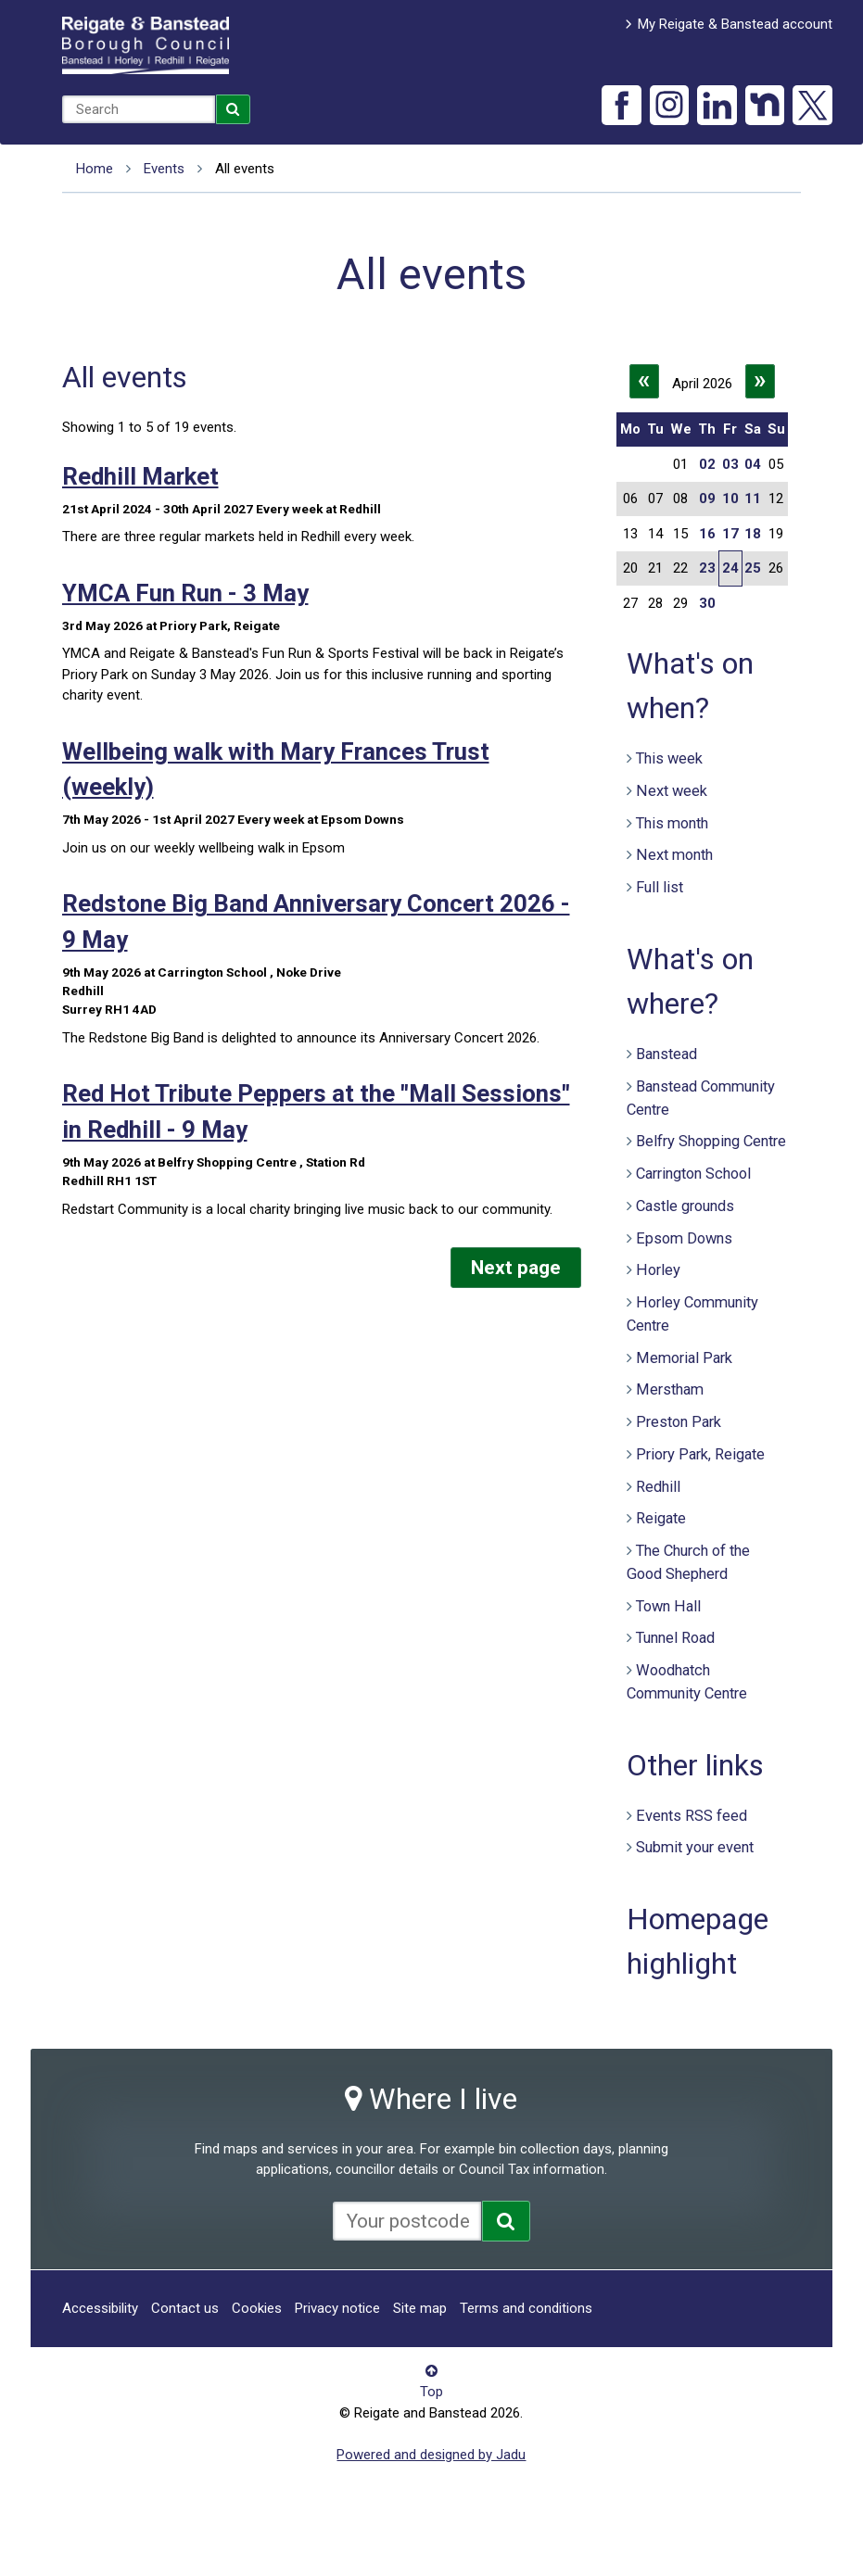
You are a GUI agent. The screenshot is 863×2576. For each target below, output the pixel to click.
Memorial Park (684, 1358)
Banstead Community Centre (701, 1098)
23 (707, 568)
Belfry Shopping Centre (711, 1141)
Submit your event (695, 1847)
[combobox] (138, 109)
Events (164, 168)
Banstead (666, 1054)
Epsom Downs (684, 1238)
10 (730, 498)
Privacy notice (337, 2308)
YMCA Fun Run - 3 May (185, 593)
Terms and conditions (526, 2308)
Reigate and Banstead (145, 45)
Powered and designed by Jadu (431, 2454)
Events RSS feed (691, 1816)
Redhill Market (140, 476)
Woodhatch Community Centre (687, 1681)
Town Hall (668, 1606)
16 (707, 533)
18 (752, 533)
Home (94, 168)
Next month (674, 855)
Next (516, 1267)
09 (707, 498)
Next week (671, 791)
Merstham (670, 1389)
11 (752, 498)
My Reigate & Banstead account (735, 24)
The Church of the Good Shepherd (688, 1562)
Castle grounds (685, 1206)
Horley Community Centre (692, 1314)
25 (752, 568)
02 (707, 464)
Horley (658, 1270)
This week (669, 758)
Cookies (257, 2308)
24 (730, 568)
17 (730, 533)
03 (730, 464)
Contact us (185, 2308)
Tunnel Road (675, 1638)
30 (707, 603)
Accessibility (100, 2308)
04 (752, 464)
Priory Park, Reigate (700, 1454)
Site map (420, 2308)
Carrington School (693, 1173)
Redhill (658, 1487)
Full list (659, 887)
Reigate (661, 1518)
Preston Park (678, 1422)
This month (672, 823)
